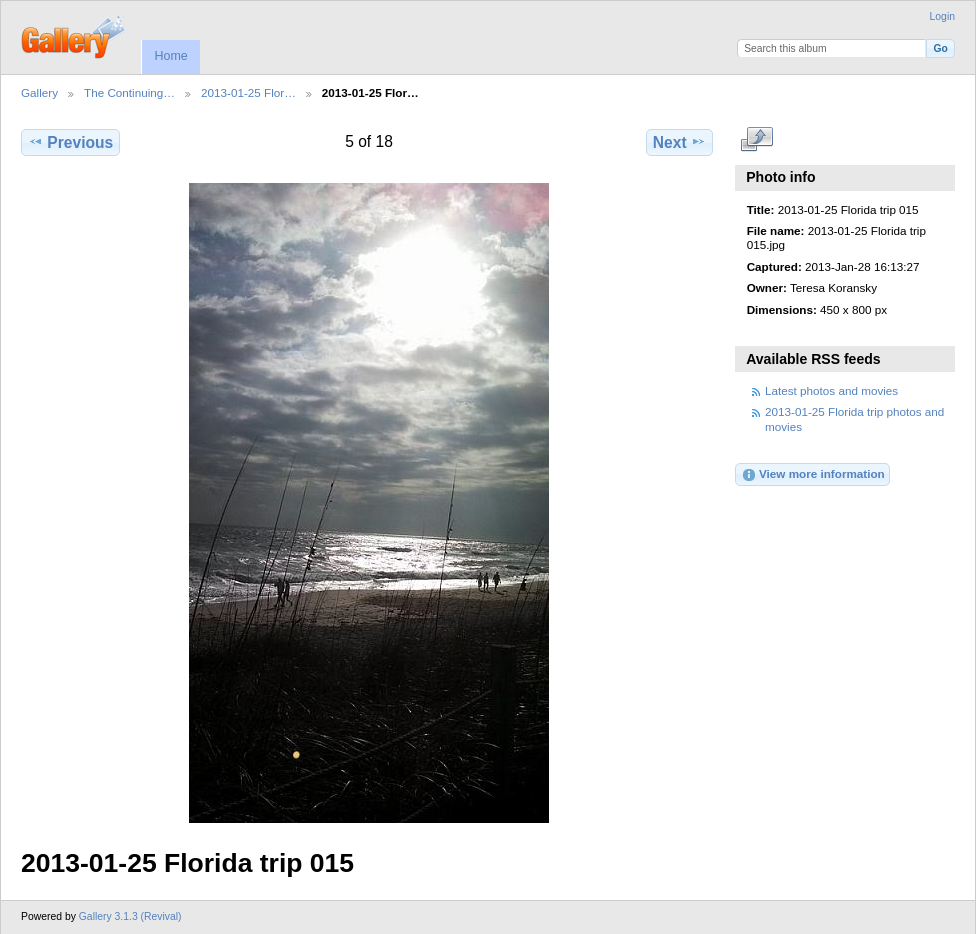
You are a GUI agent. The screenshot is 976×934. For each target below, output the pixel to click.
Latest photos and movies (831, 390)
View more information (813, 475)
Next (679, 142)
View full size (757, 140)
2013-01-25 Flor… (248, 92)
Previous (70, 142)
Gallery (39, 92)
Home (170, 56)
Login (942, 16)
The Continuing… (129, 92)
